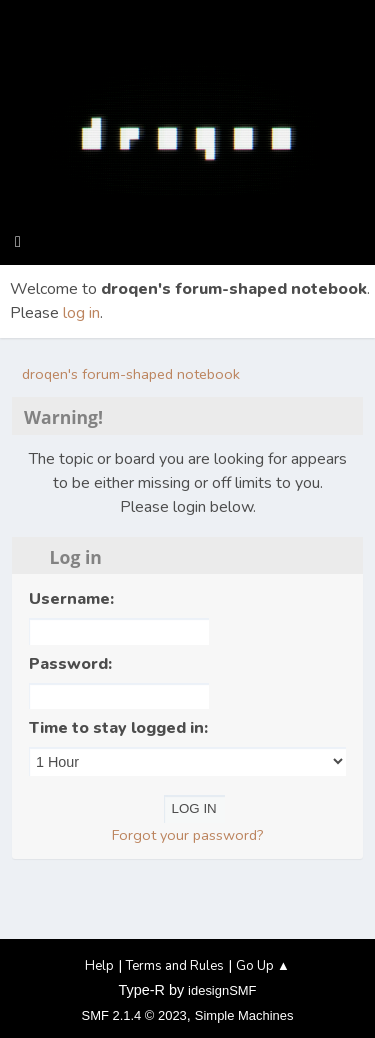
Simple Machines (244, 1015)
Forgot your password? (188, 835)
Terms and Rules (175, 966)
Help (99, 966)
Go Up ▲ (263, 966)
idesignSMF (222, 990)
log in (81, 313)
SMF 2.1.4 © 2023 (134, 1015)
